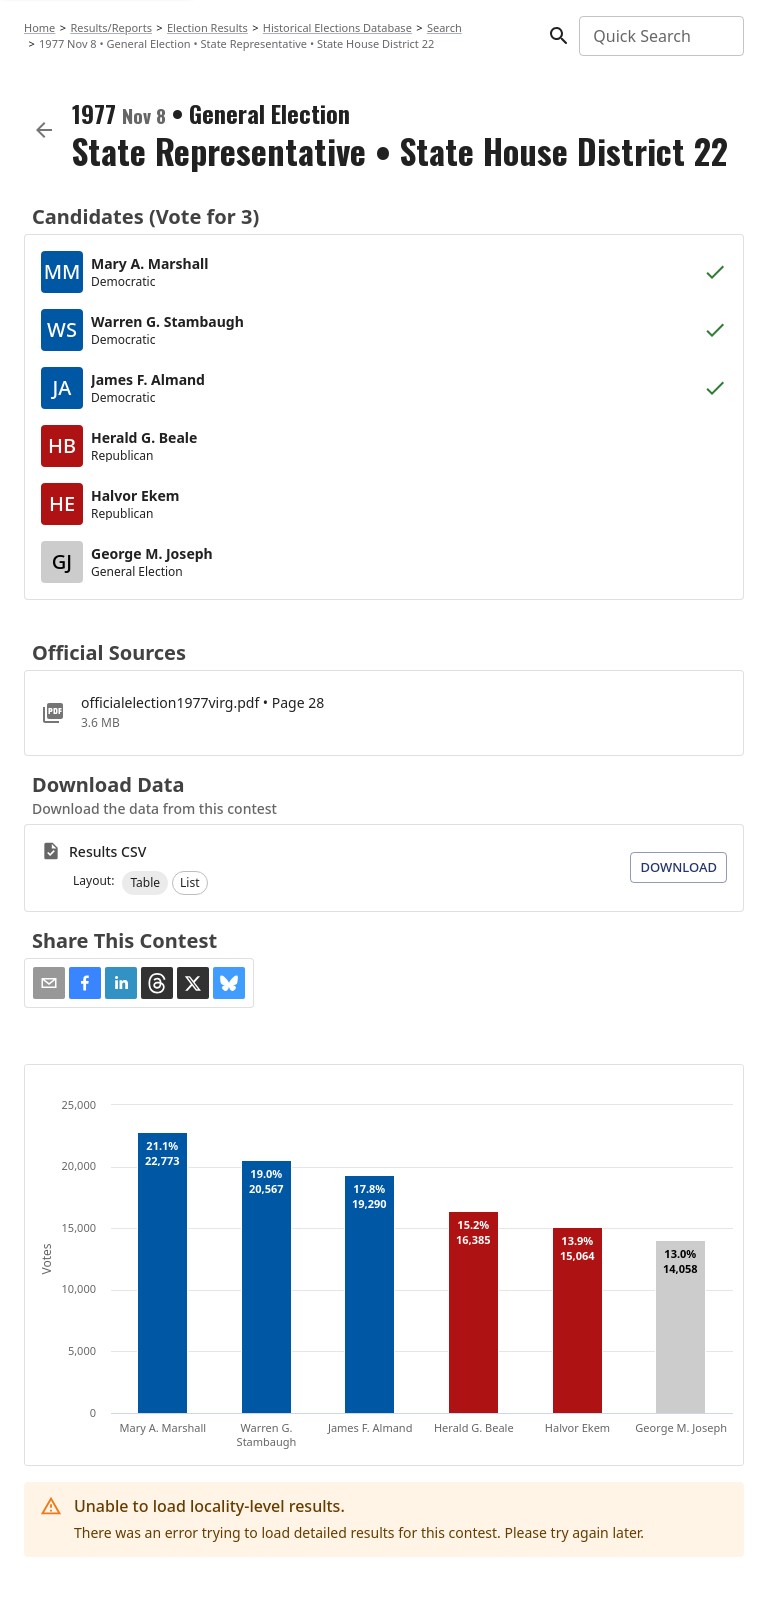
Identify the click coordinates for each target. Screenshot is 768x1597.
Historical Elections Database (337, 27)
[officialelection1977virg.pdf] (384, 713)
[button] (145, 883)
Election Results (207, 27)
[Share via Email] (49, 983)
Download (678, 867)
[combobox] (660, 36)
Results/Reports (111, 27)
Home (39, 27)
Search (444, 27)
